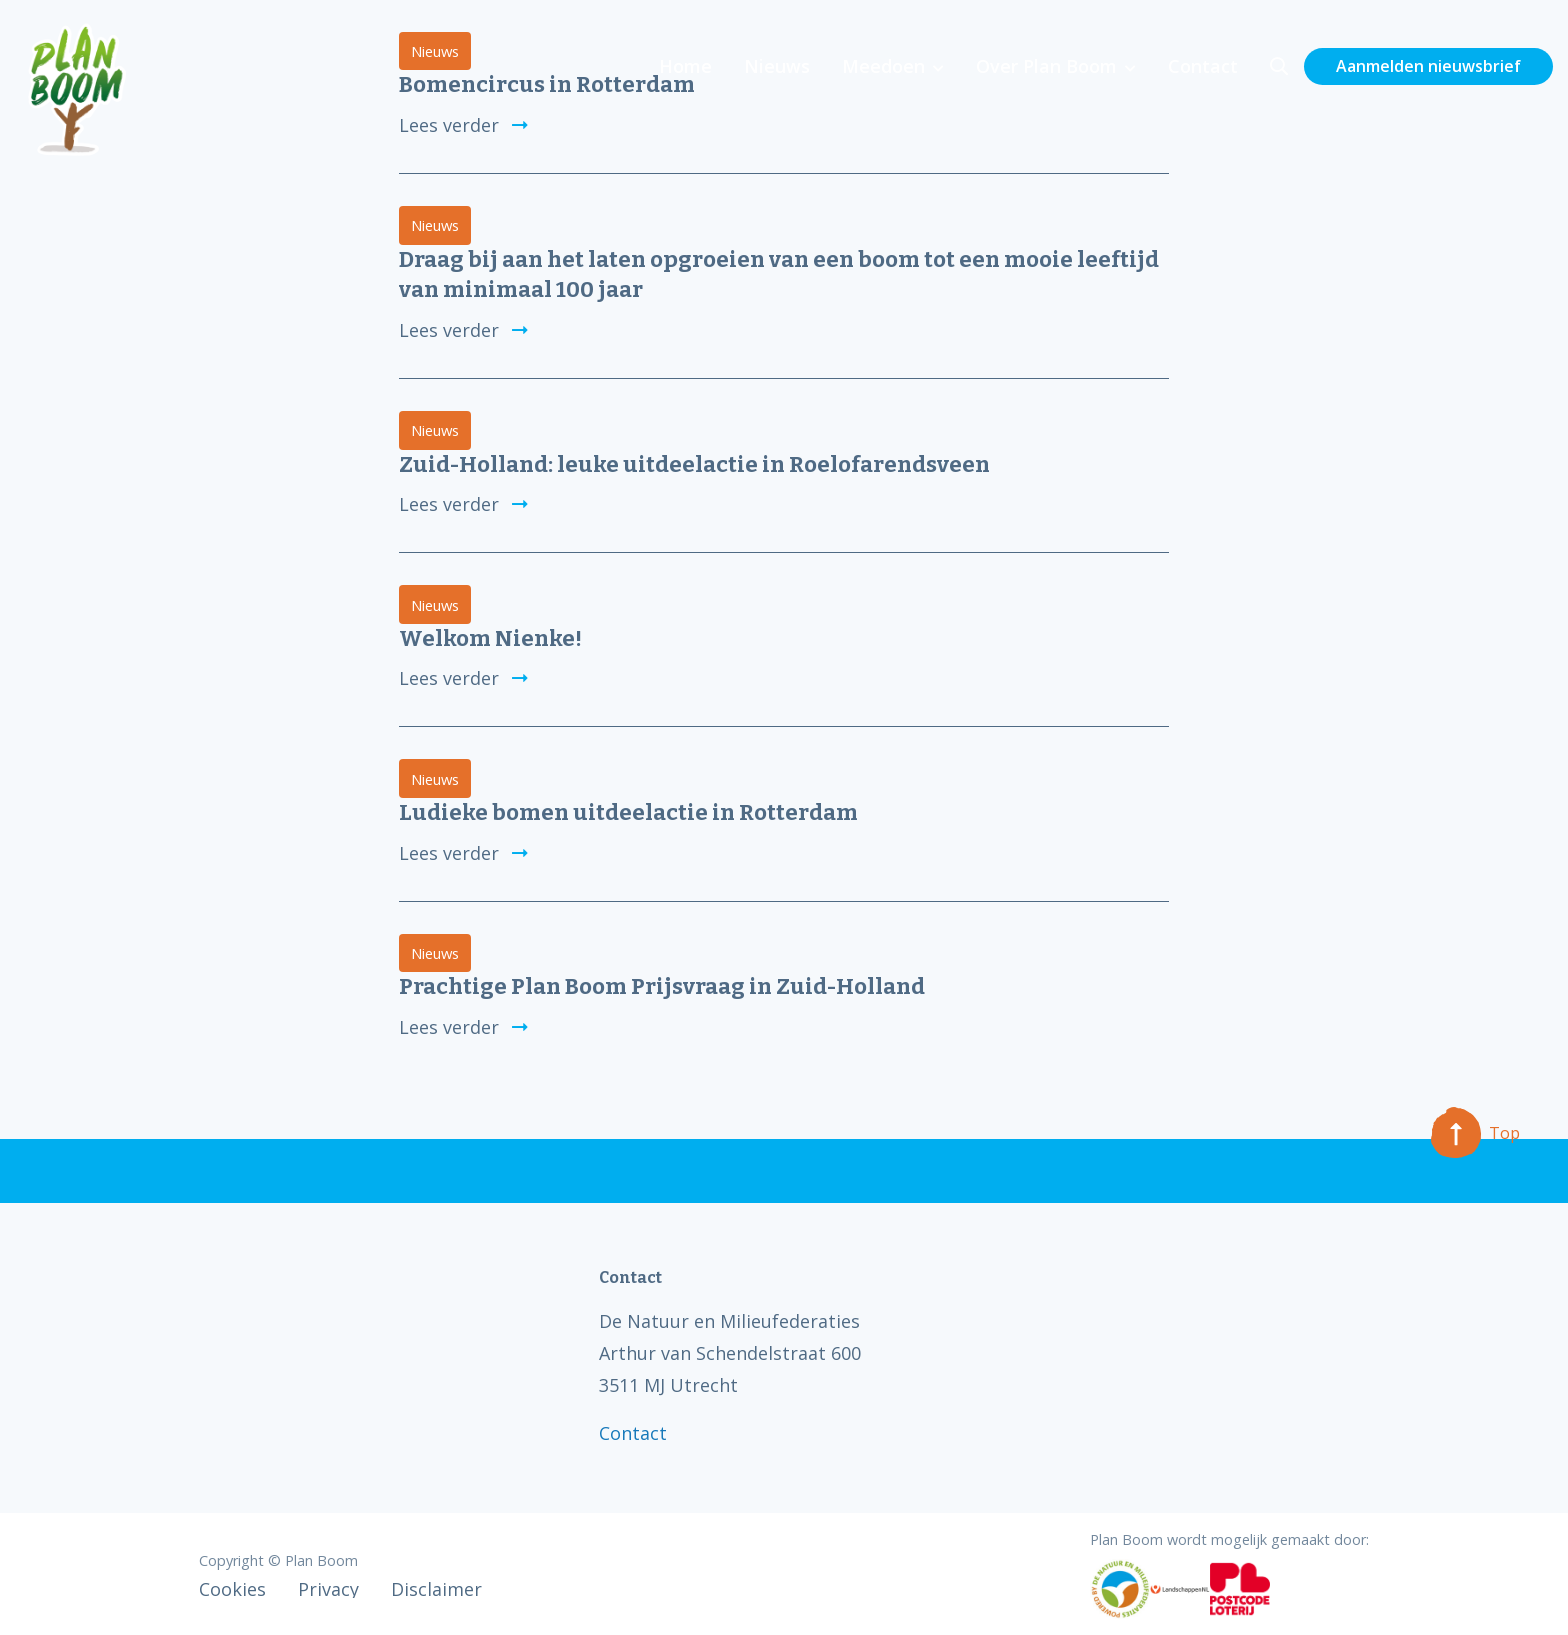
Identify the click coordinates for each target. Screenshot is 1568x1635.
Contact (1203, 66)
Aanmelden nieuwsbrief (1428, 66)
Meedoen (883, 66)
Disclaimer (436, 1589)
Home (685, 66)
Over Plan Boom (1046, 66)
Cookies (232, 1589)
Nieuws (777, 66)
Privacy (328, 1589)
